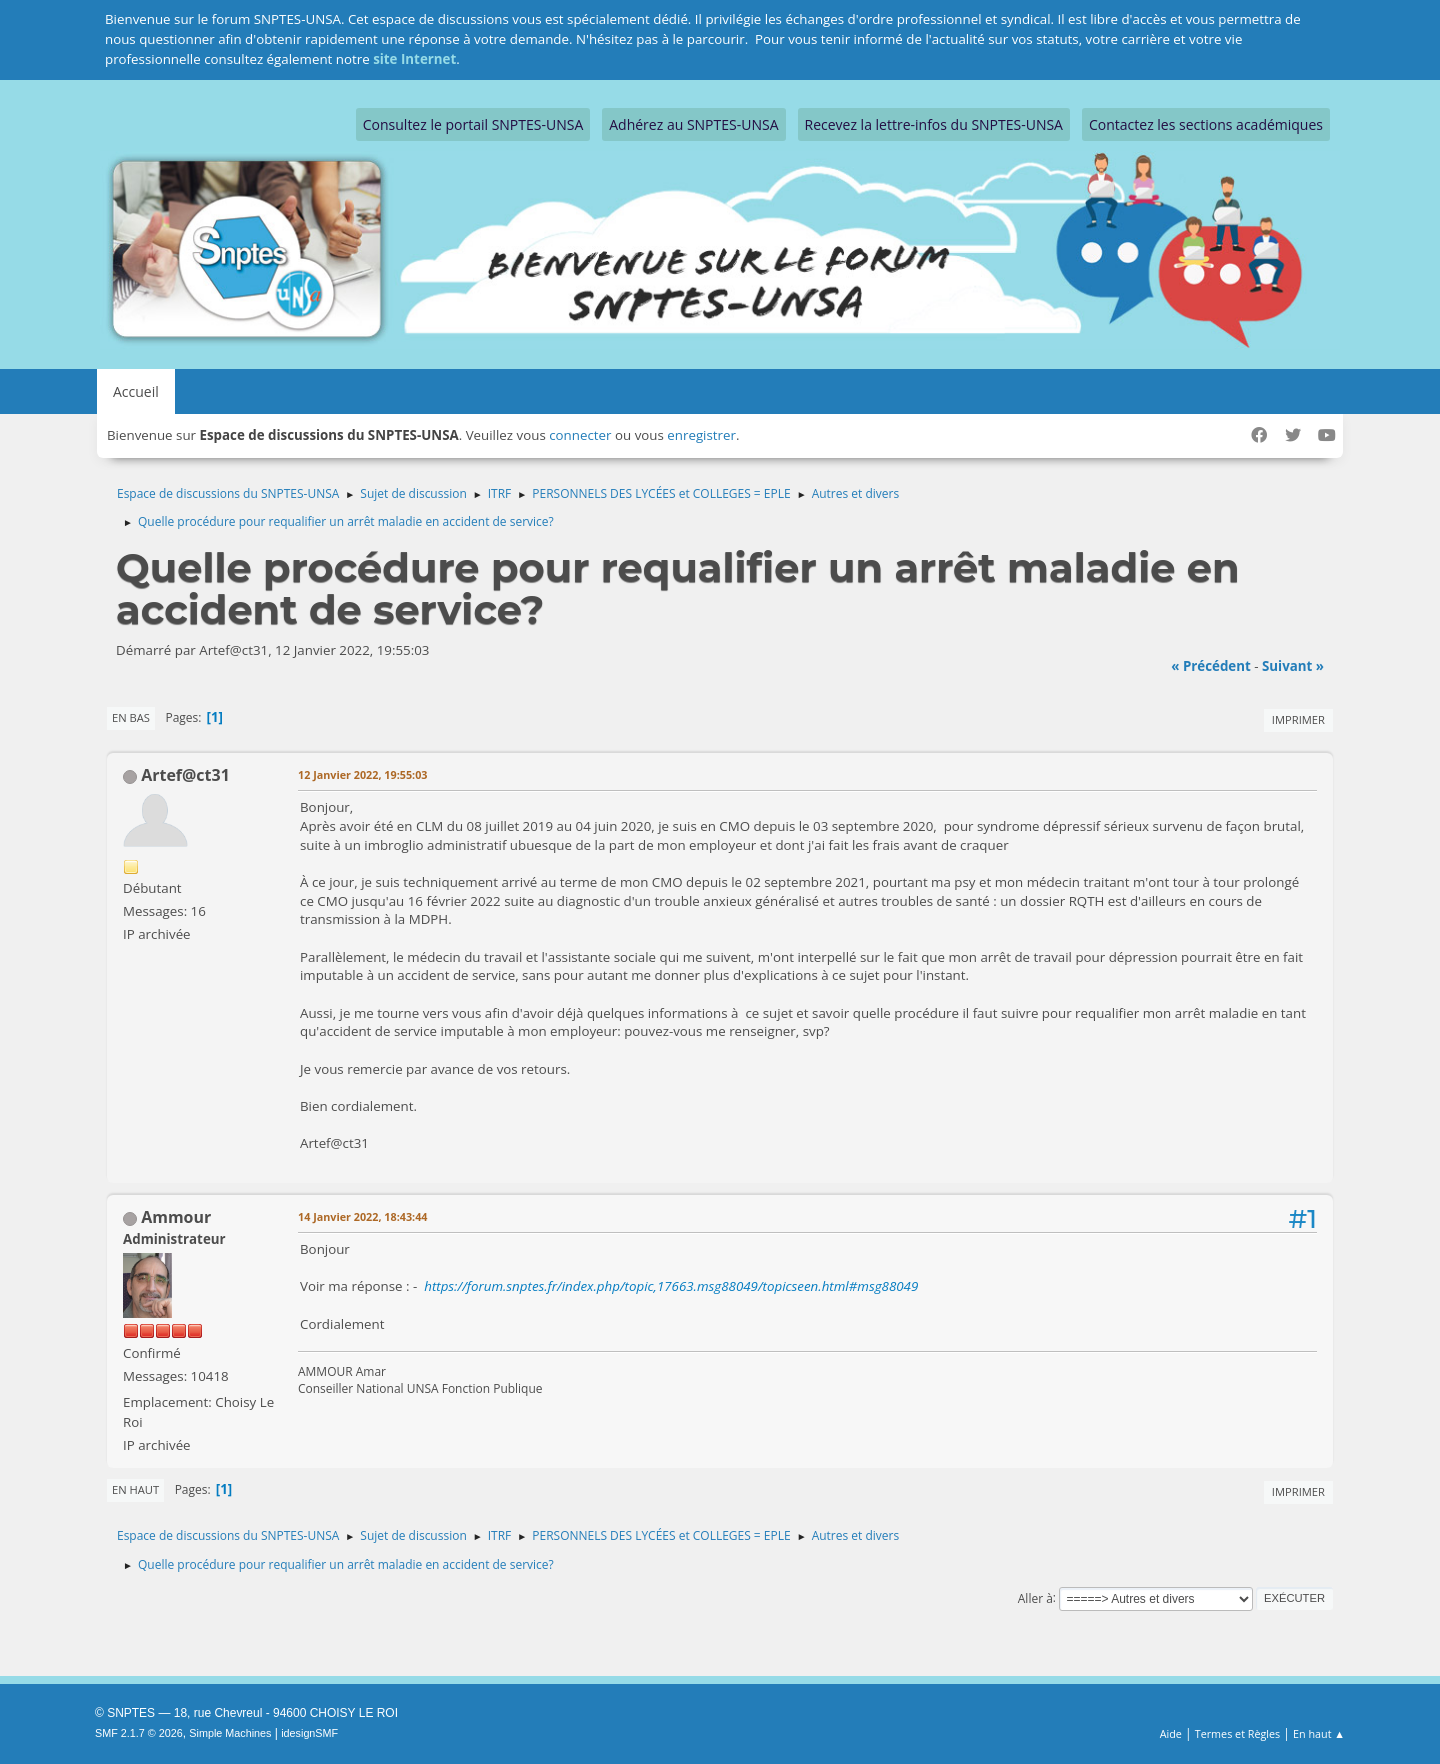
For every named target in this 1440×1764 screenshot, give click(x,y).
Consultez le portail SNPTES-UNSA (473, 124)
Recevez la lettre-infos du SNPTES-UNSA (934, 124)
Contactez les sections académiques (1206, 124)
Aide (1171, 1733)
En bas (131, 717)
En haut (135, 1489)
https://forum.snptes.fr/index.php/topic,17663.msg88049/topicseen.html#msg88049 (671, 1286)
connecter (580, 435)
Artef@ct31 (185, 775)
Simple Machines (230, 1733)
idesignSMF (309, 1733)
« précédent (1211, 666)
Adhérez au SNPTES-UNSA (693, 124)
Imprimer (1298, 719)
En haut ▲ (1319, 1733)
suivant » (1293, 666)
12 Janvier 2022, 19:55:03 (362, 774)
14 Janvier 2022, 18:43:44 (362, 1216)
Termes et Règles (1238, 1733)
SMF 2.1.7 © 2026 (139, 1733)
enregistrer (701, 435)
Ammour (176, 1217)
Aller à (1035, 1597)
